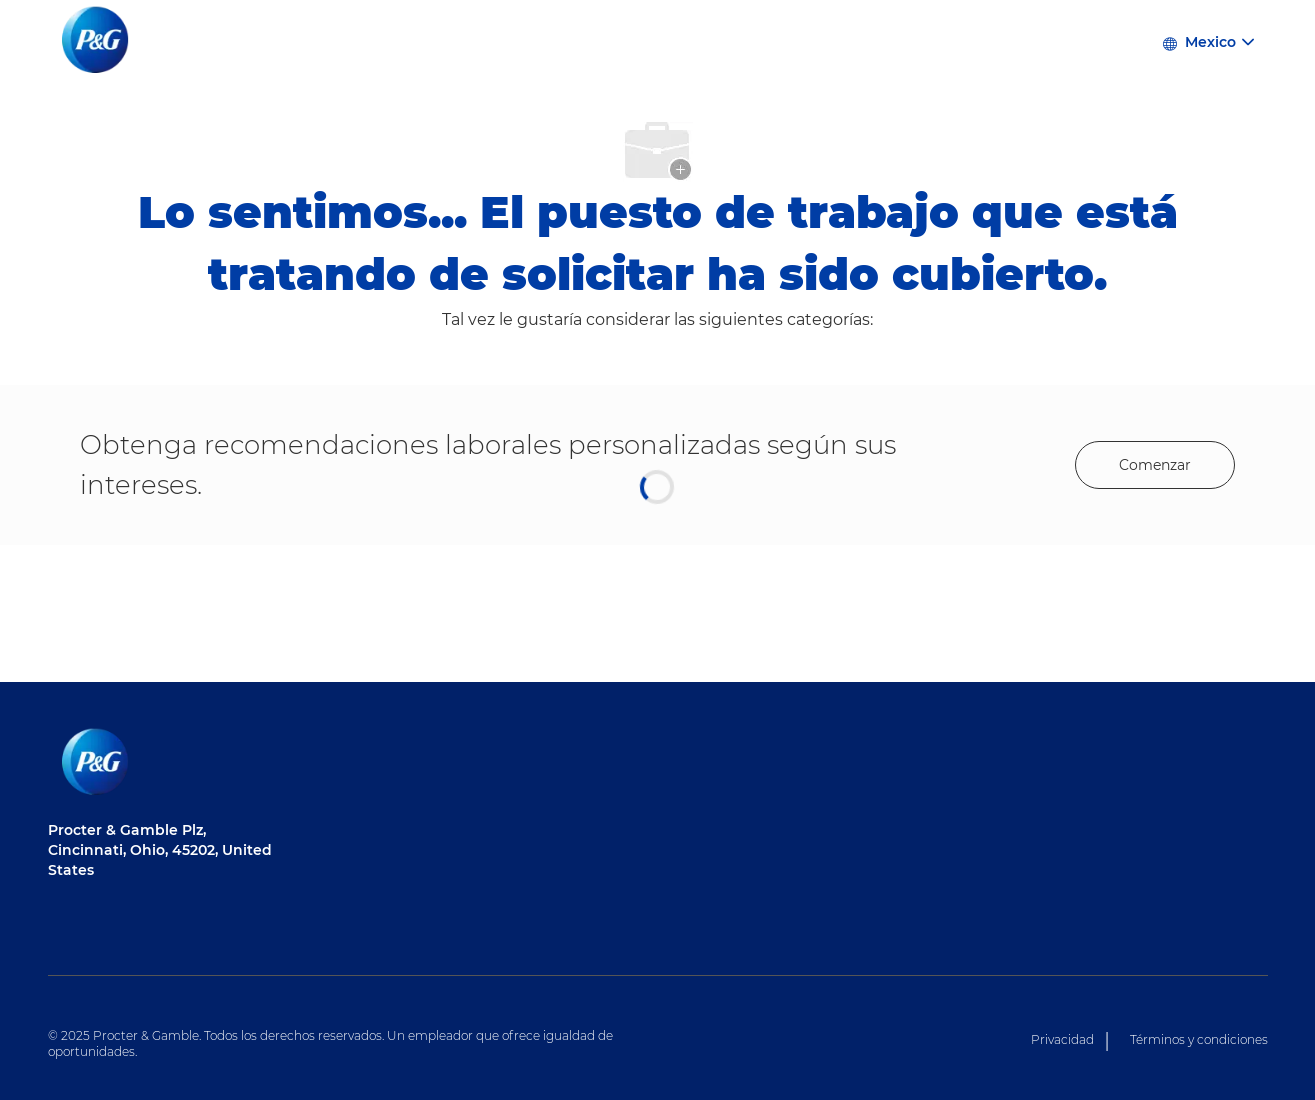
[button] (1207, 40)
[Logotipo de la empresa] (98, 41)
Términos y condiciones (1199, 1039)
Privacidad (1062, 1039)
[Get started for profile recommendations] (1155, 465)
